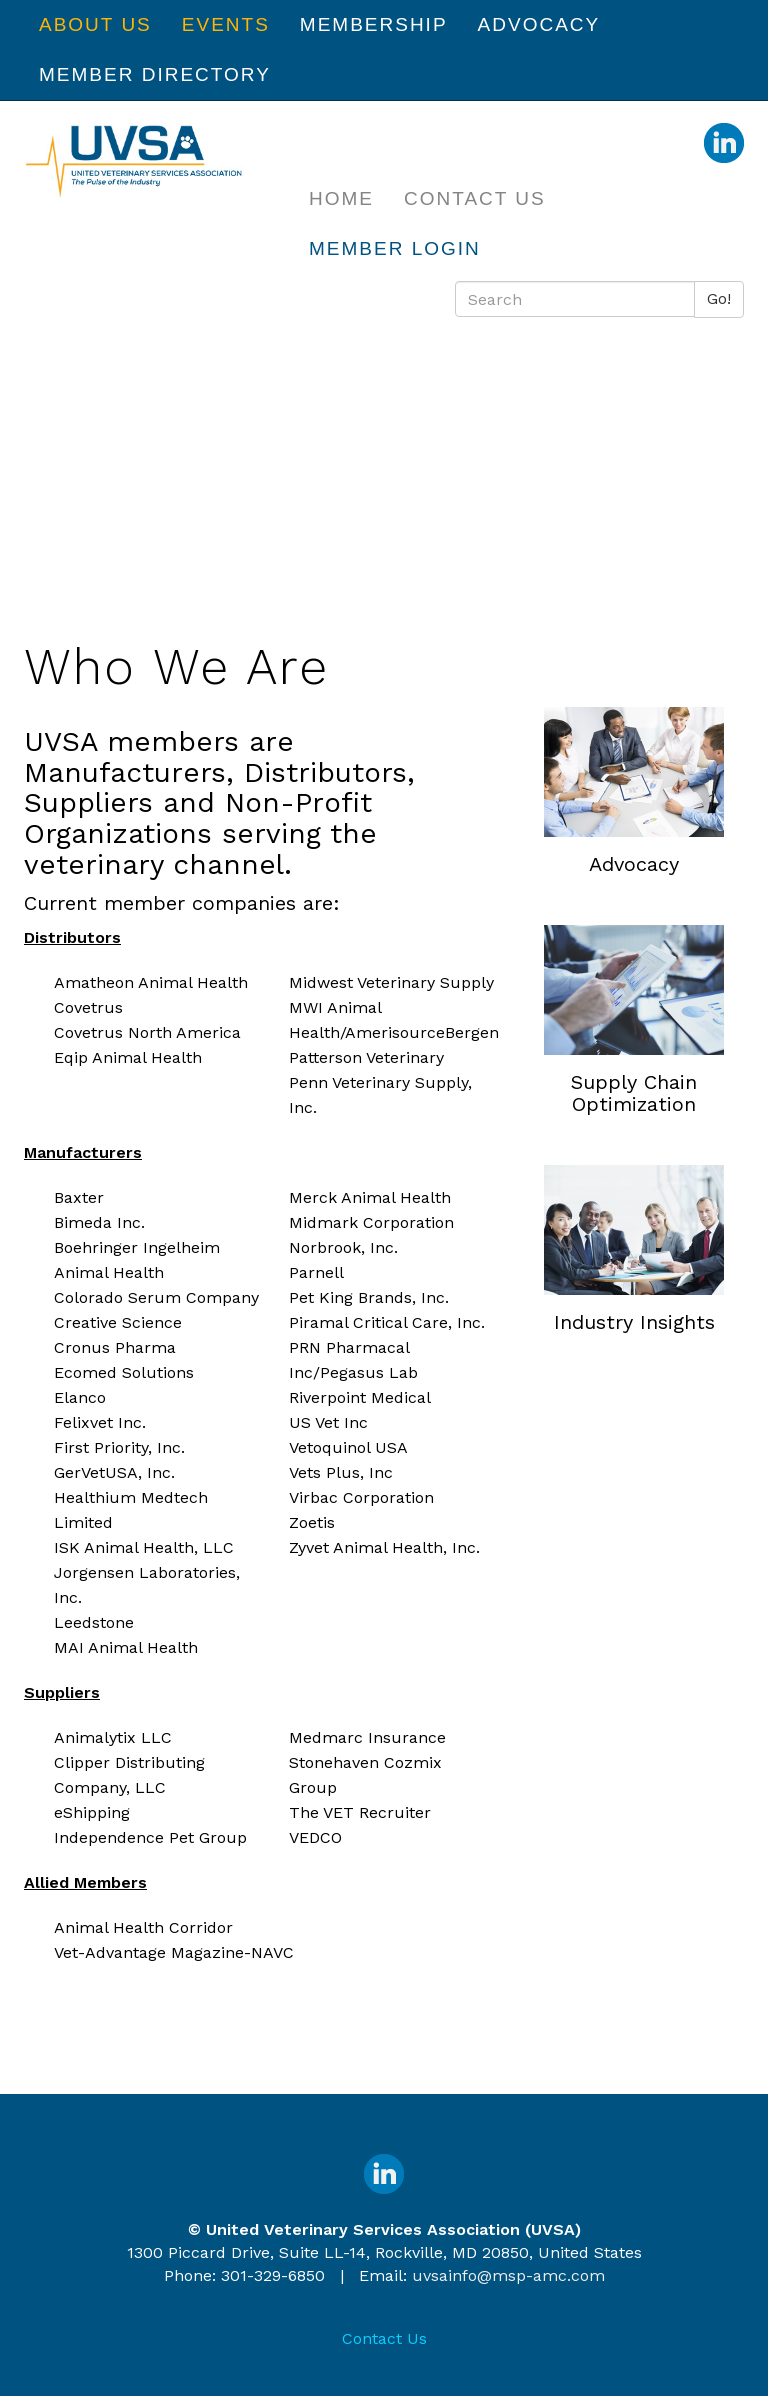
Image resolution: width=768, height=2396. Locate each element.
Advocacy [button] (539, 24)
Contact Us (475, 198)
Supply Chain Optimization (634, 1093)
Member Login (395, 248)
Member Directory (155, 74)
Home (341, 198)
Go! (719, 298)
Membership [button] (374, 24)
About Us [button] (95, 24)
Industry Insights (634, 1322)
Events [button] (226, 24)
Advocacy (634, 864)
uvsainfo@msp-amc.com (508, 2275)
